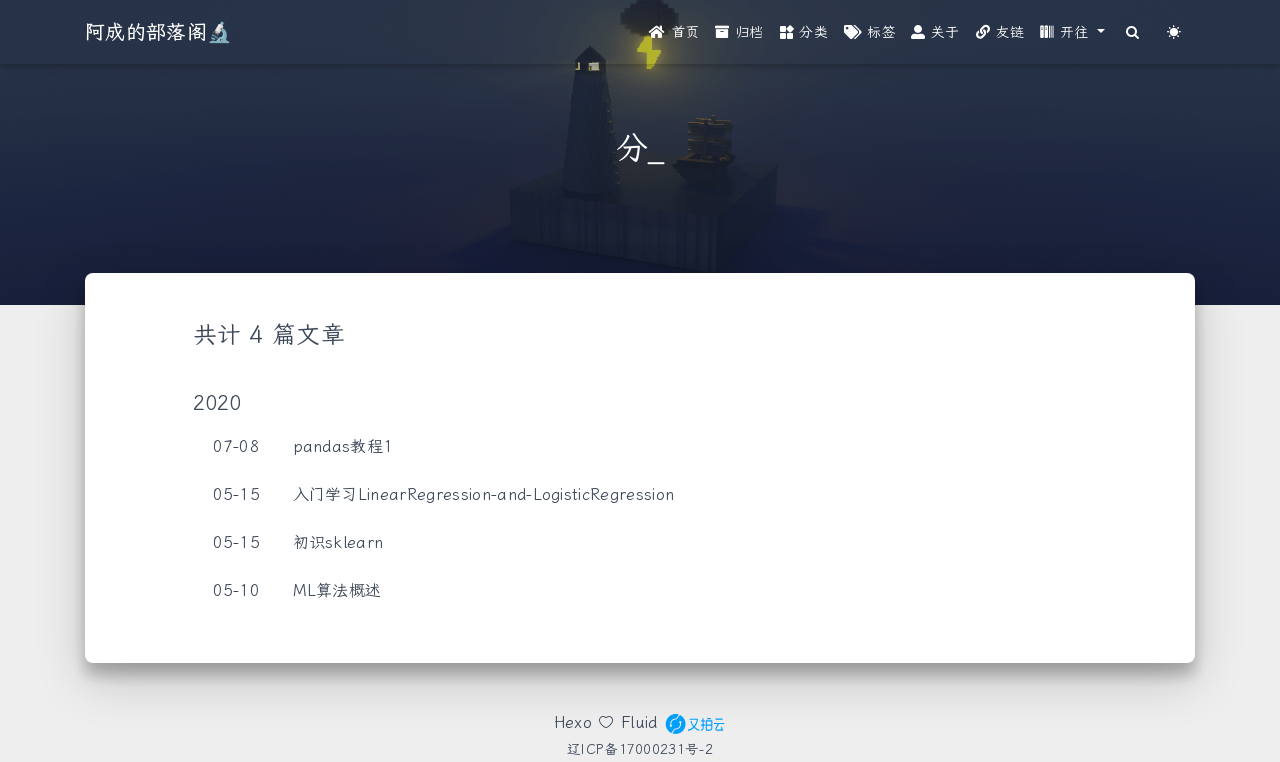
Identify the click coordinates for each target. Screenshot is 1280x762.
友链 (1000, 32)
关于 (935, 32)
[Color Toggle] (1174, 32)
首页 (674, 32)
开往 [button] (1067, 32)
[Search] (1133, 32)
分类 (804, 32)
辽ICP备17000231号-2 (640, 749)
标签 (869, 32)
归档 (739, 32)
